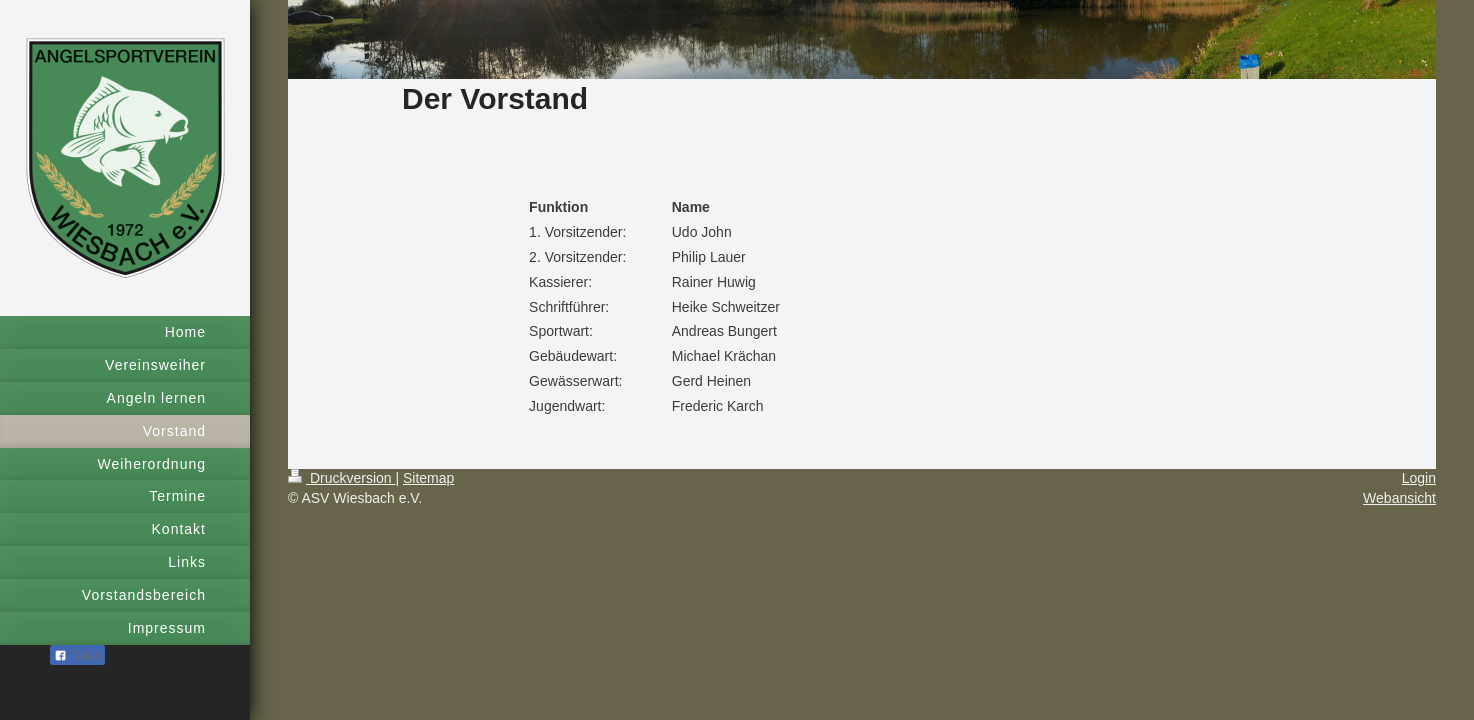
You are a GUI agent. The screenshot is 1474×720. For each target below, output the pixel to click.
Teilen (77, 656)
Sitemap (428, 478)
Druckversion (341, 478)
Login (1419, 478)
